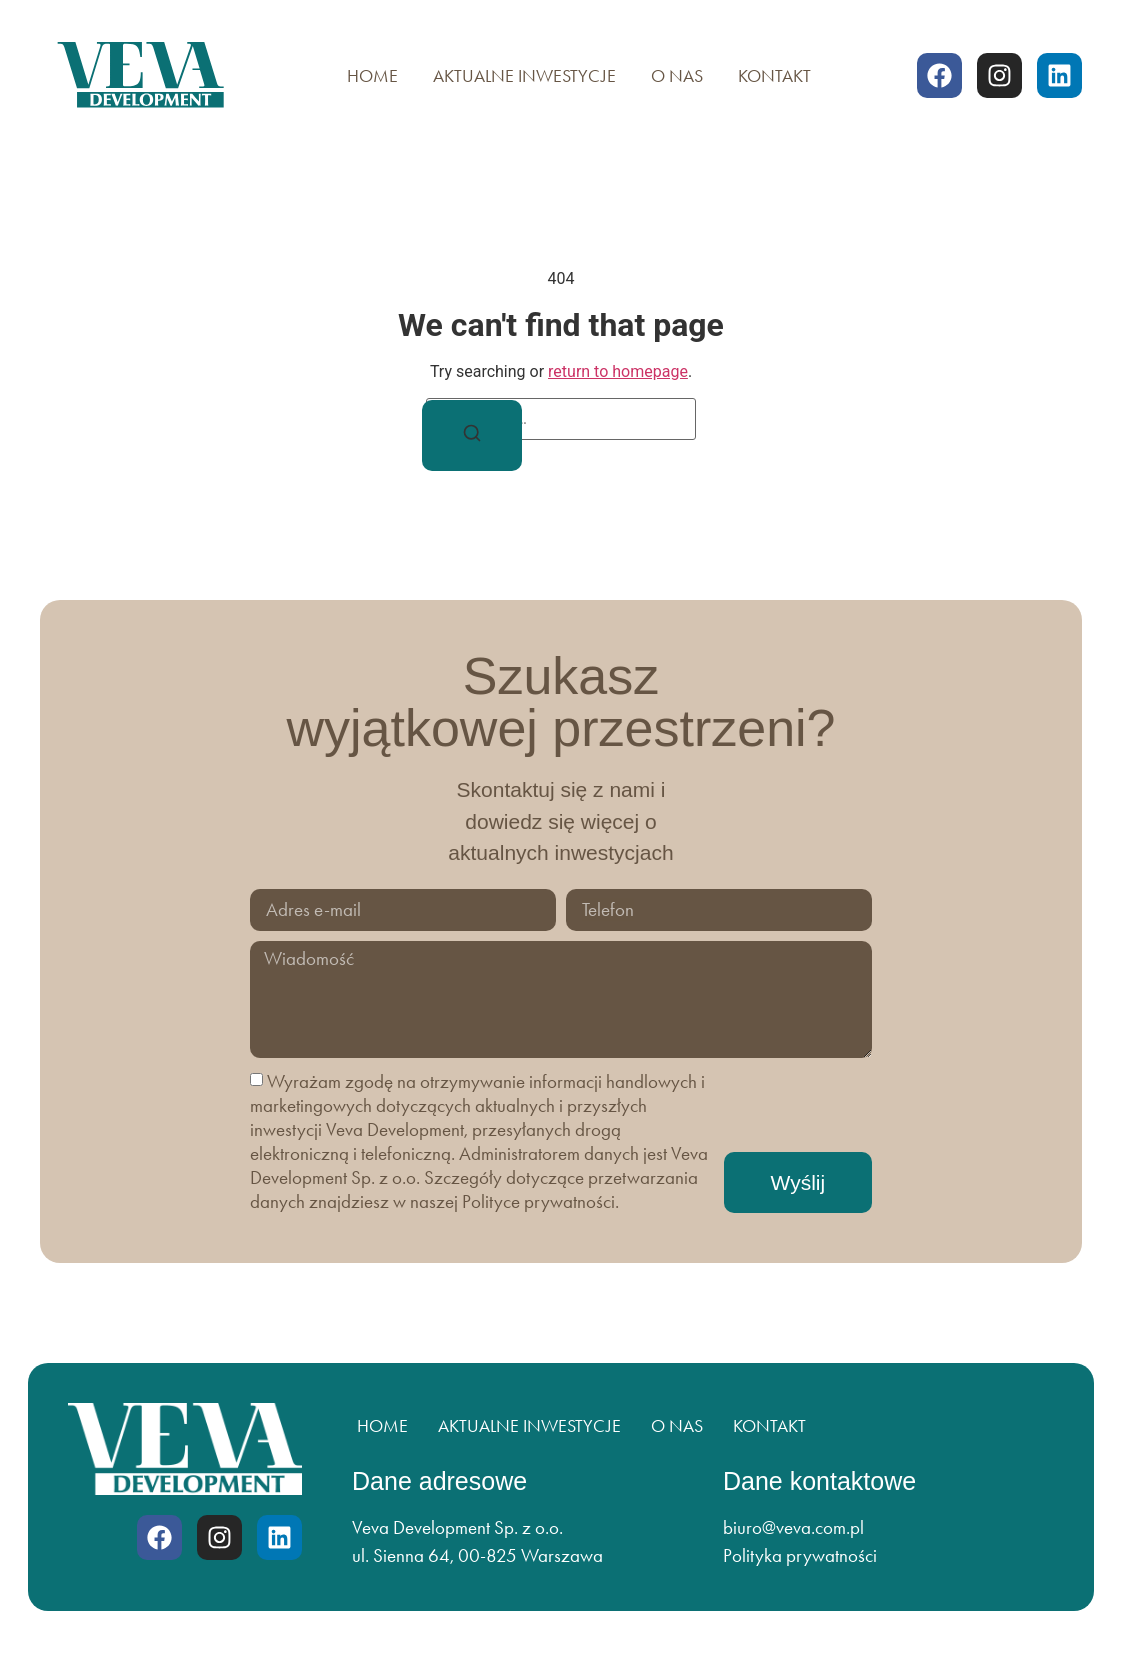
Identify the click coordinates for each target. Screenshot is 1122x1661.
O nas (677, 76)
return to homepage (618, 371)
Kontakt (774, 76)
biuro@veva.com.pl (793, 1527)
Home (372, 76)
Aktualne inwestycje (524, 76)
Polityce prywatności (538, 1201)
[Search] (472, 436)
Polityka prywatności (800, 1555)
